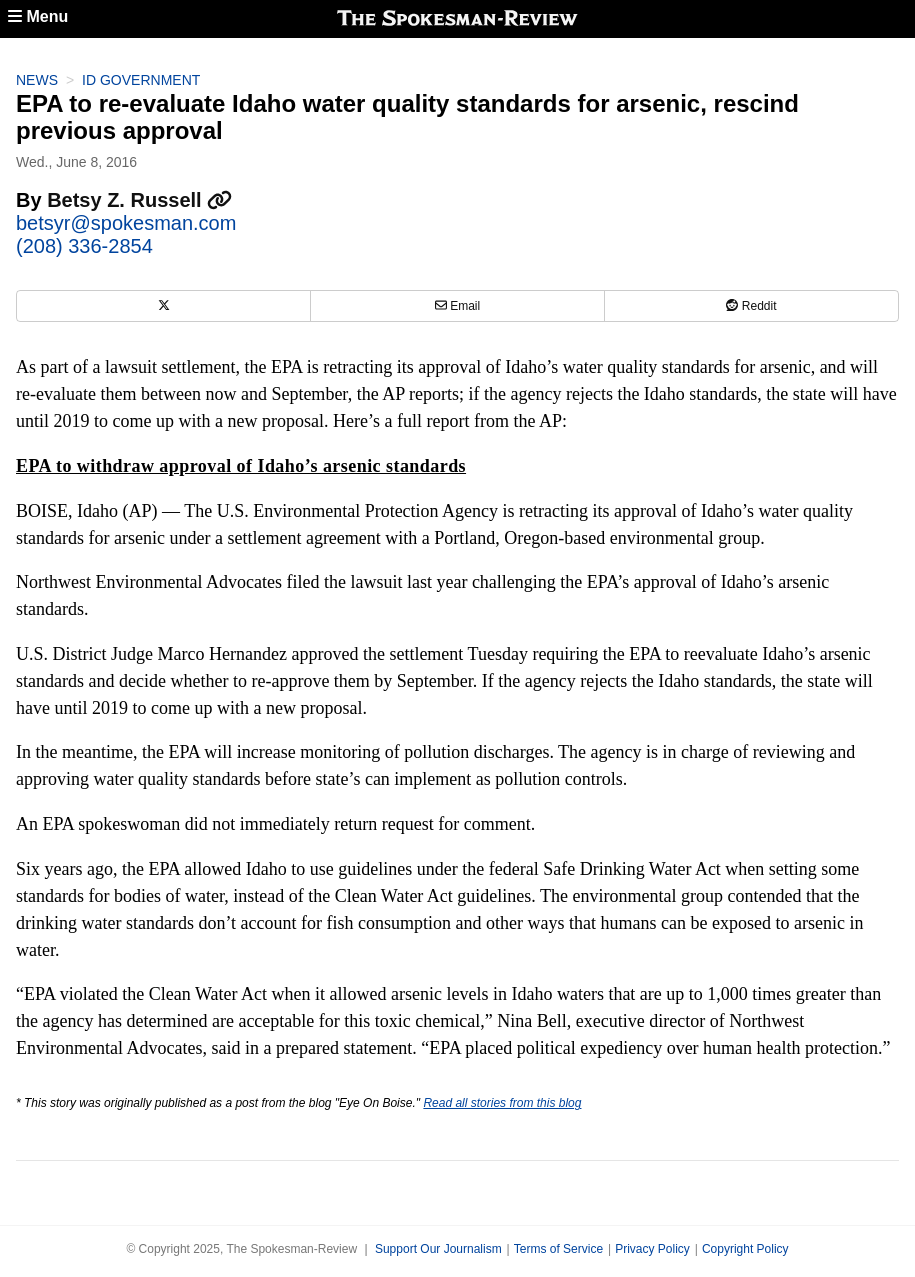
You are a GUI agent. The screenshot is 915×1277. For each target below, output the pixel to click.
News (37, 80)
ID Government (141, 80)
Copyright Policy (745, 1249)
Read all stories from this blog (502, 1103)
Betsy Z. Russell (139, 200)
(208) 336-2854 (84, 246)
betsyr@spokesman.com (126, 223)
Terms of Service (558, 1249)
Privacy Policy (652, 1249)
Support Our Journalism (438, 1249)
